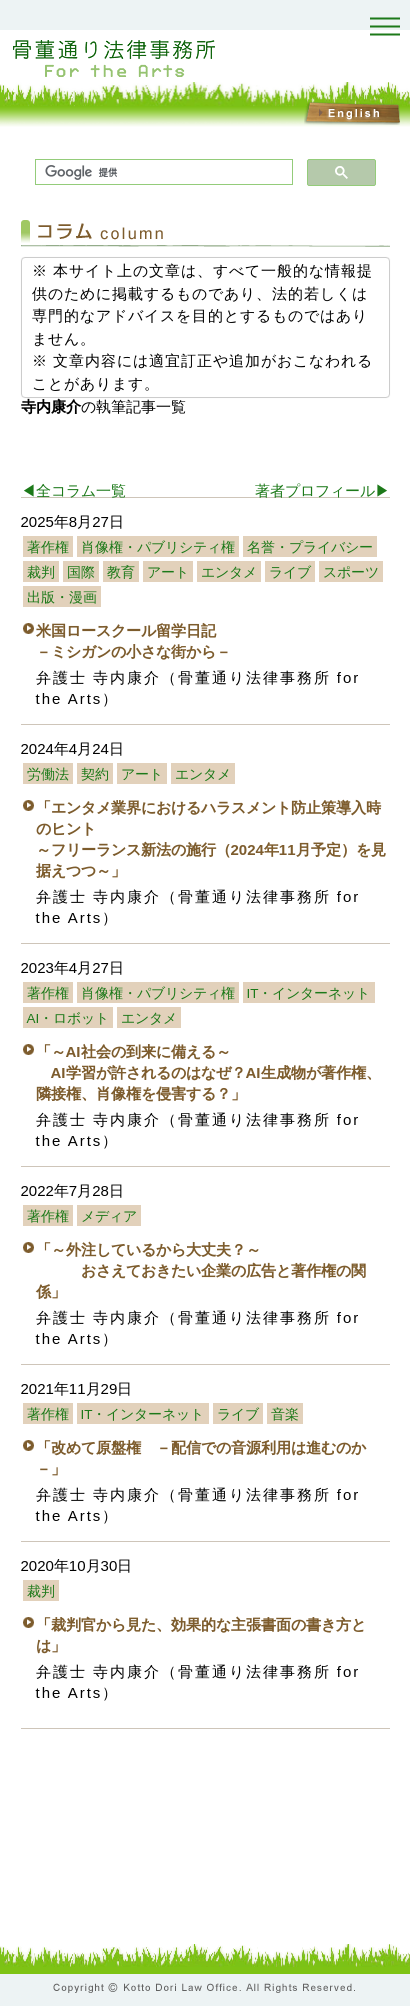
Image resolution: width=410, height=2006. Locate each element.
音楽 (285, 1414)
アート (168, 572)
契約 (95, 774)
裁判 (41, 572)
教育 (121, 572)
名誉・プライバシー (310, 547)
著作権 (48, 547)
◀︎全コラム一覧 (73, 490)
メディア (109, 1216)
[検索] (162, 172)
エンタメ (229, 572)
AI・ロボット (68, 1018)
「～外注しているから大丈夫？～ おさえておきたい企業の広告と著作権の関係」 (201, 1270)
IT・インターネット (309, 993)
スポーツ (351, 572)
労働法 (48, 774)
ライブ (290, 572)
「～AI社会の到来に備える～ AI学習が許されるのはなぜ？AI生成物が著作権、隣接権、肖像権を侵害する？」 (208, 1072)
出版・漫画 (62, 597)
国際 (81, 572)
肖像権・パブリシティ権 (158, 547)
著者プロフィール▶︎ (322, 490)
